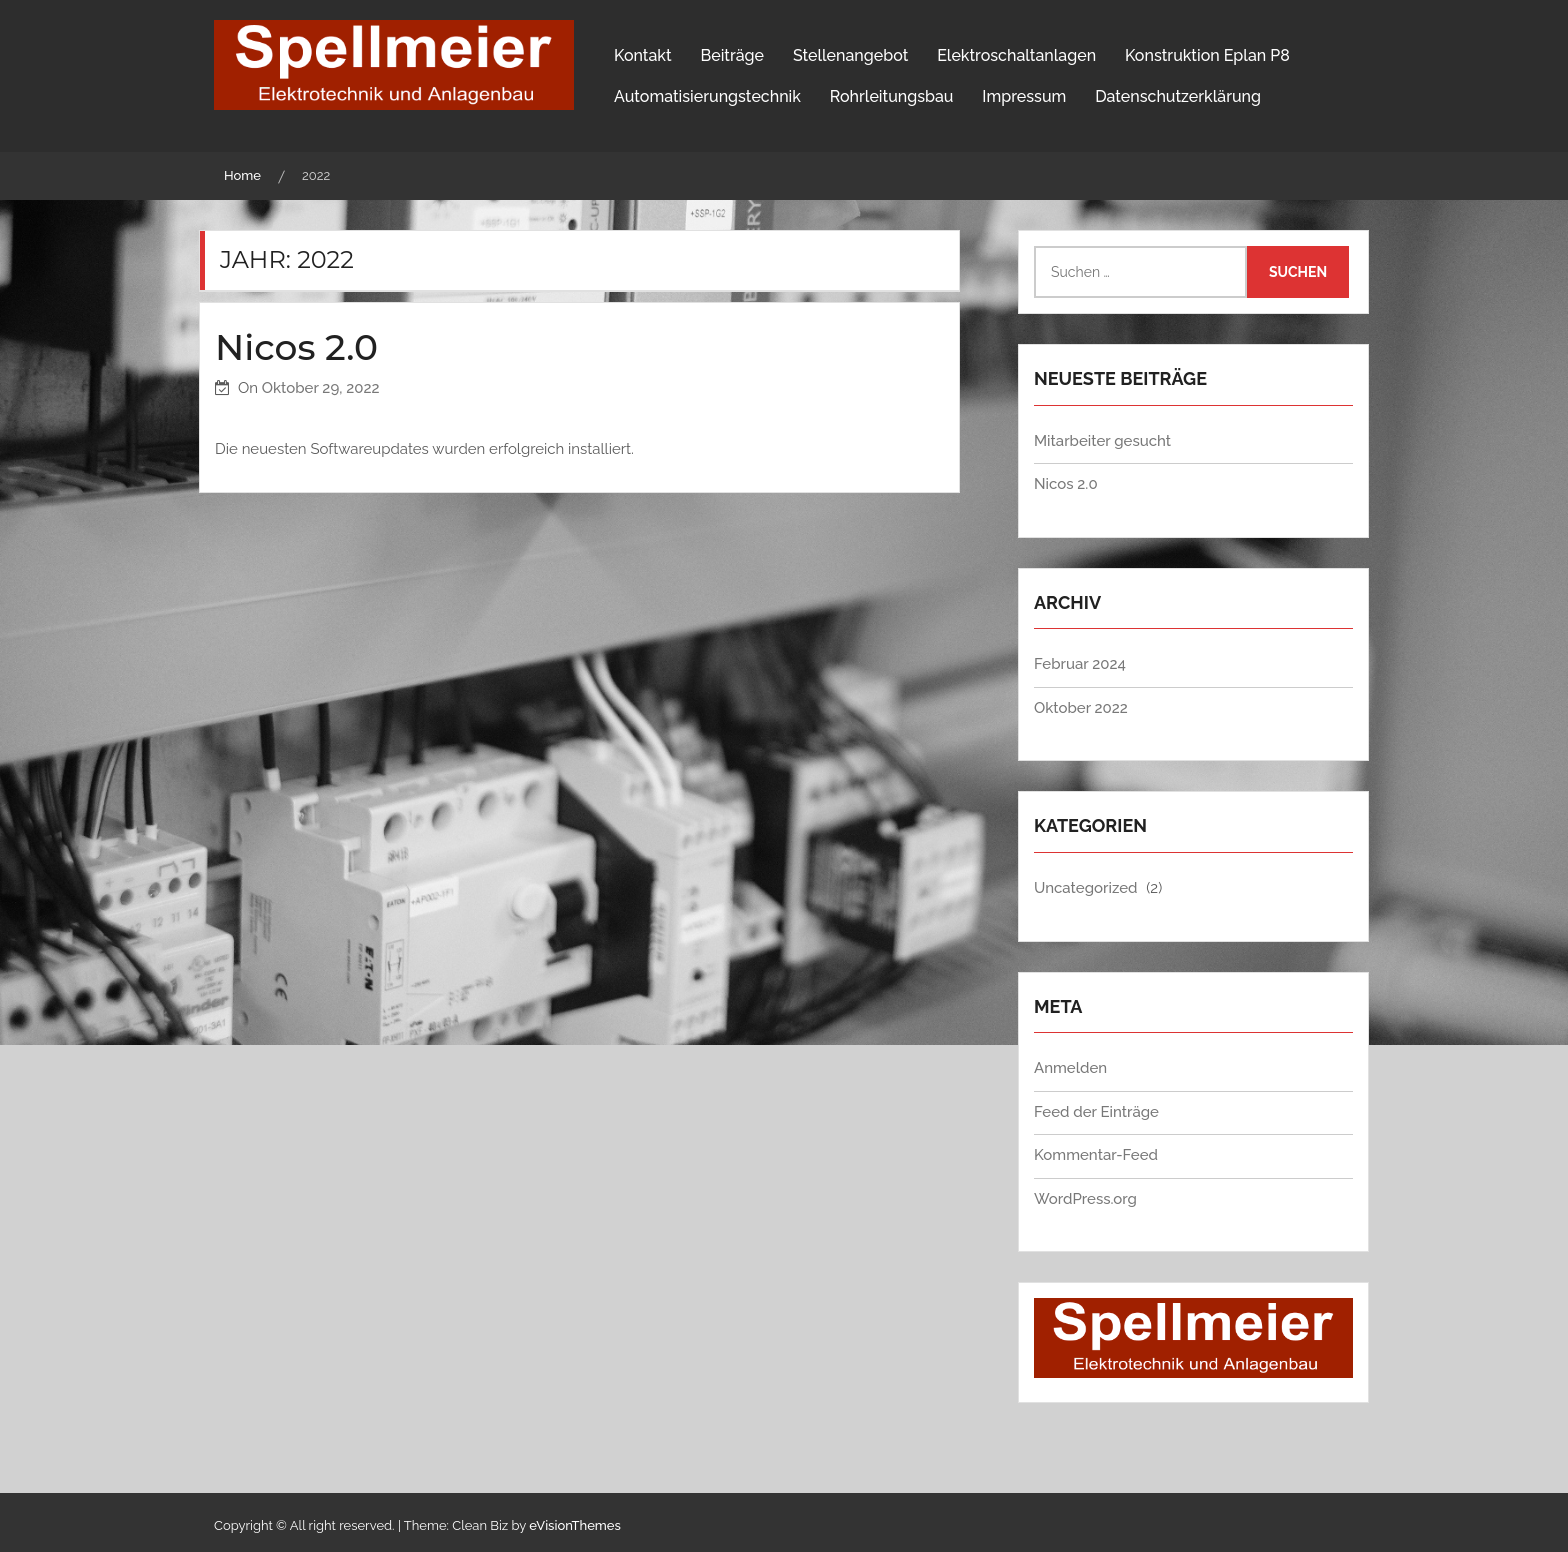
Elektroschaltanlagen (1016, 55)
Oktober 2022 (1081, 708)
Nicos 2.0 (296, 347)
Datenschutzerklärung (1178, 96)
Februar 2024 (1080, 664)
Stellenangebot (850, 55)
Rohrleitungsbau (892, 96)
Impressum (1024, 96)
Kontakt (643, 55)
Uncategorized (1085, 888)
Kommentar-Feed (1096, 1155)
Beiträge (732, 55)
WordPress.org (1085, 1199)
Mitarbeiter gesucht (1102, 441)
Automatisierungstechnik (707, 96)
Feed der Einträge (1096, 1112)
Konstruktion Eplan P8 (1207, 55)
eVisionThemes (575, 1525)
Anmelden (1070, 1068)
